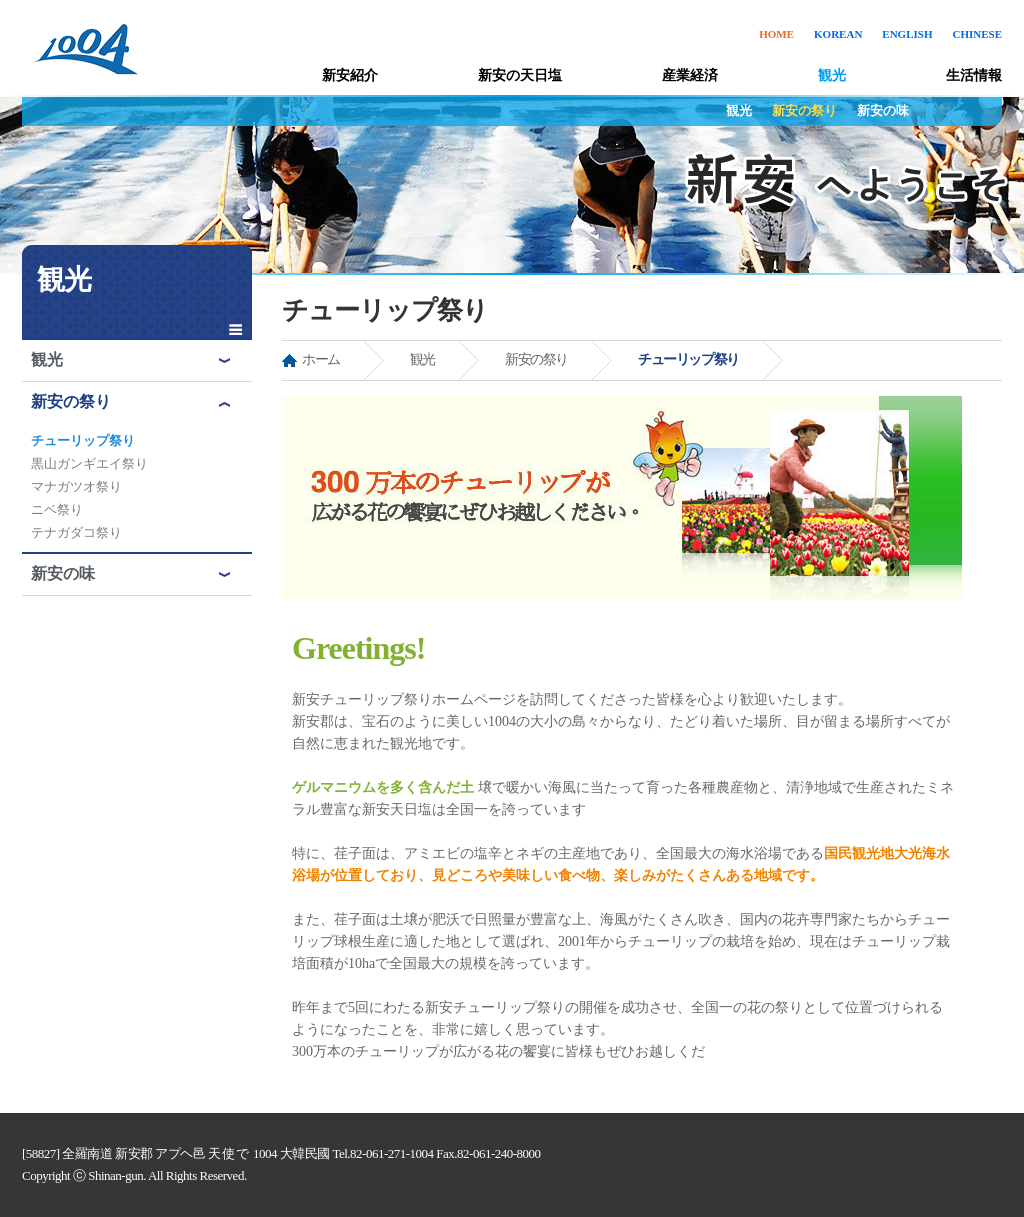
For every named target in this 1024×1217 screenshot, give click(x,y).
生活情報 (974, 75)
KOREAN (838, 34)
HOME (776, 34)
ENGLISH (907, 34)
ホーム (321, 359)
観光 (832, 75)
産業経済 (690, 75)
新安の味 (883, 110)
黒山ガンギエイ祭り (89, 463)
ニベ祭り (57, 509)
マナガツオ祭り (76, 486)
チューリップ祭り (83, 440)
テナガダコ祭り (76, 532)
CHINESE (977, 34)
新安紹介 (350, 75)
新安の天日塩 (520, 75)
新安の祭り (804, 110)
